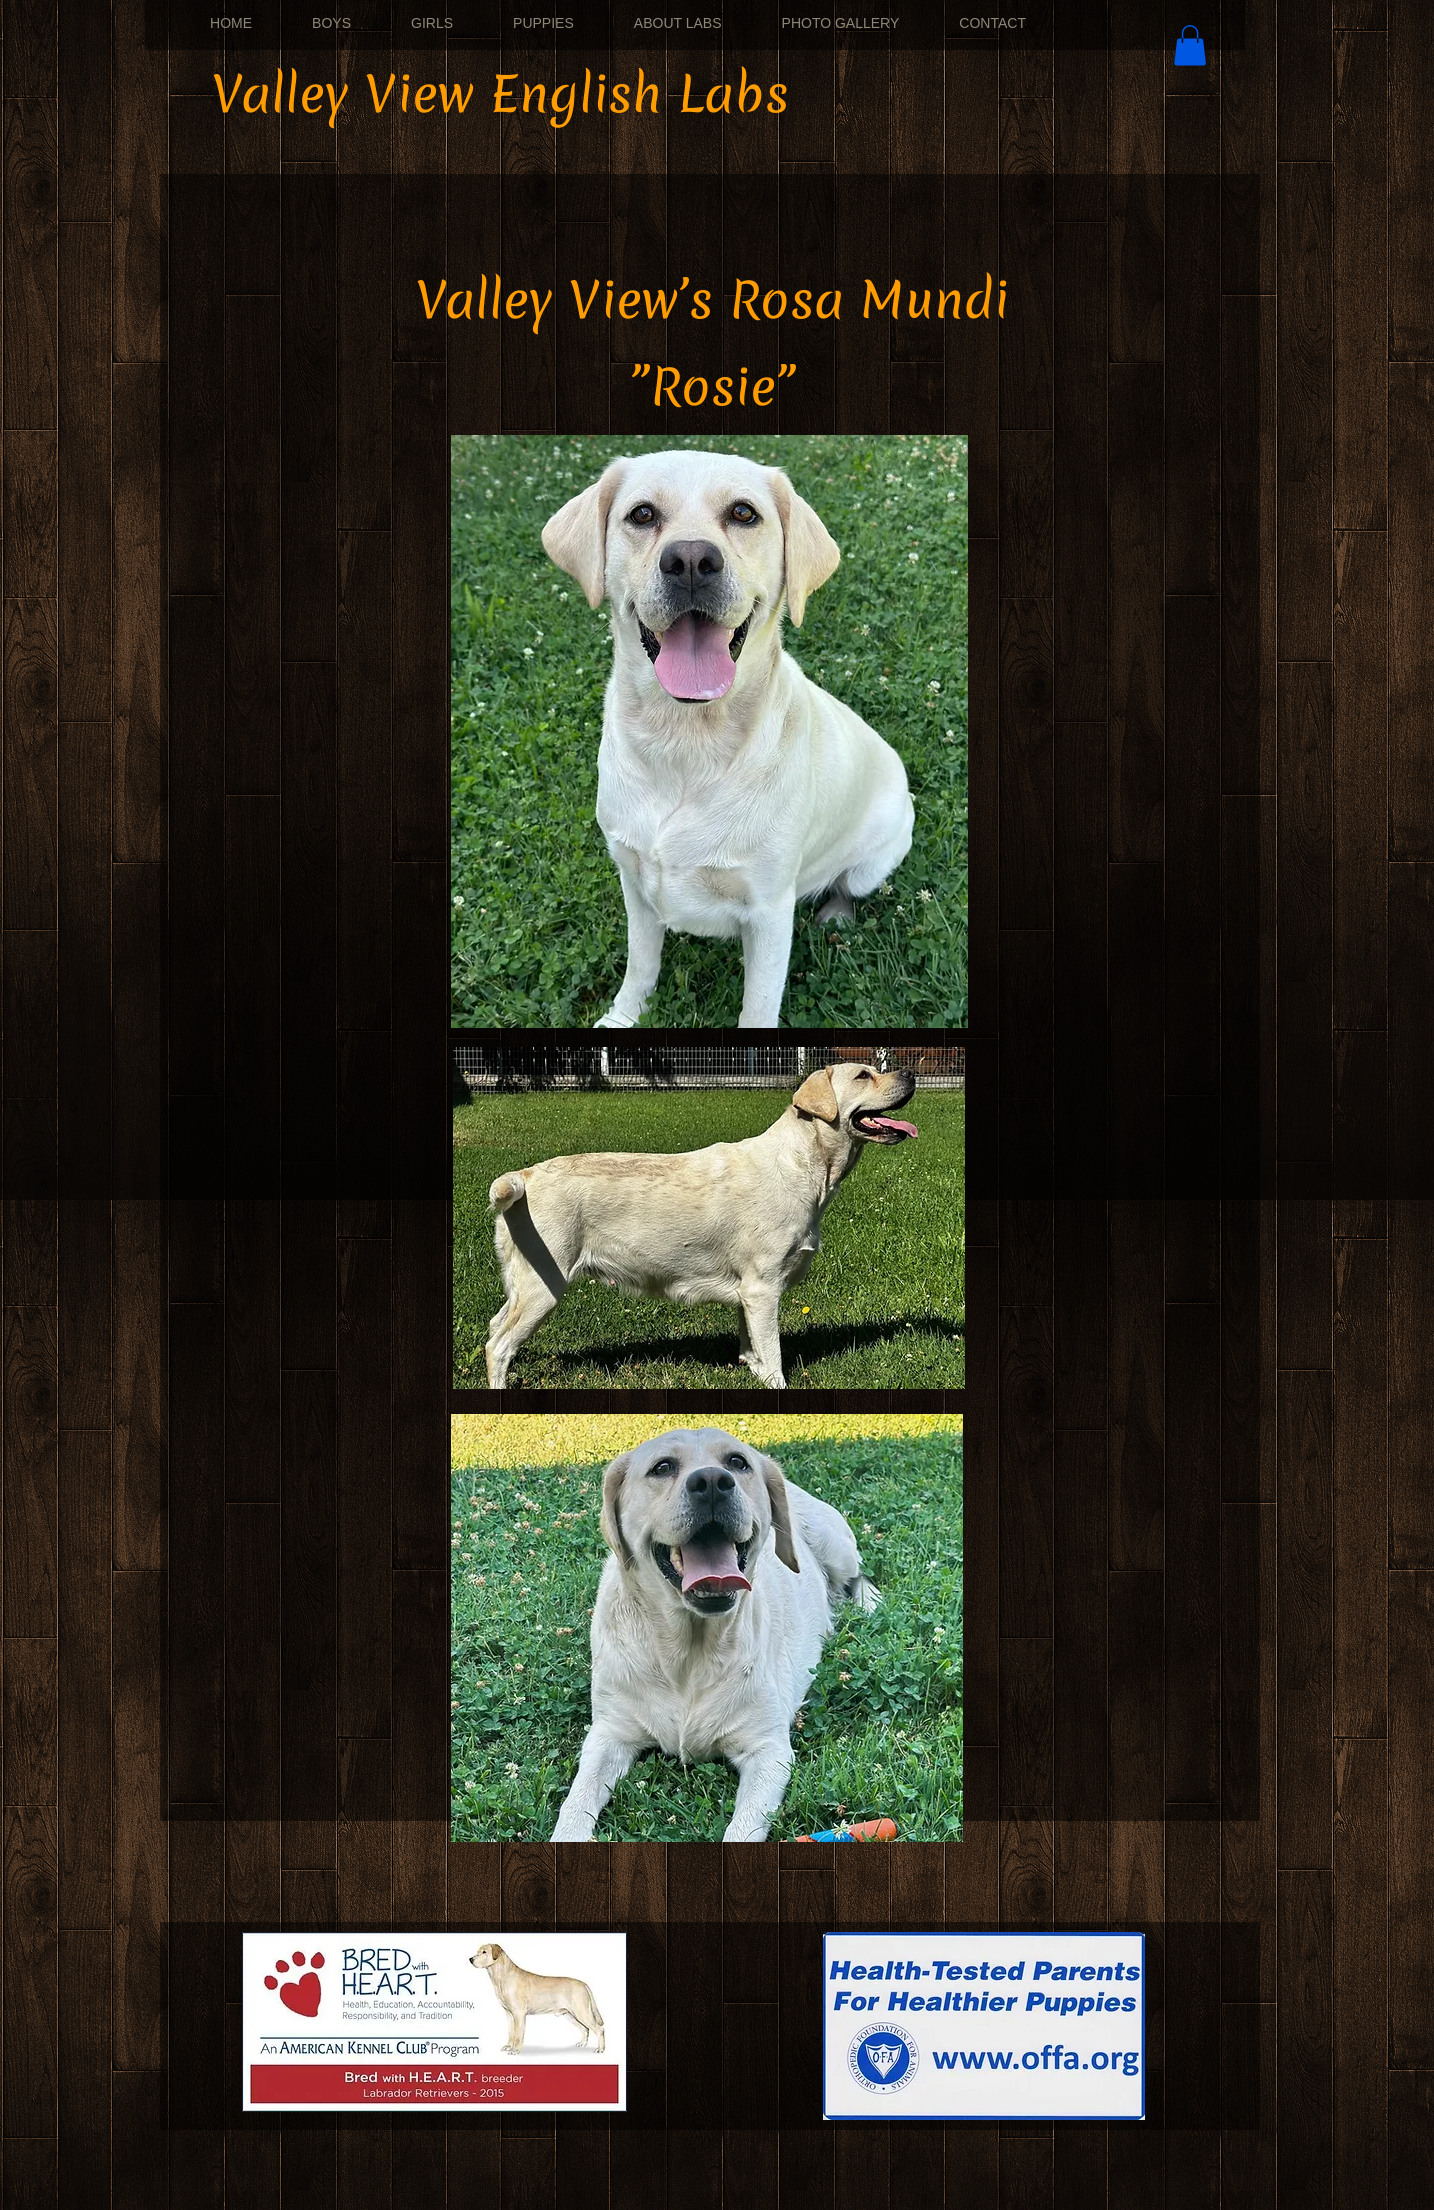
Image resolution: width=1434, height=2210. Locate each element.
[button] (1190, 45)
